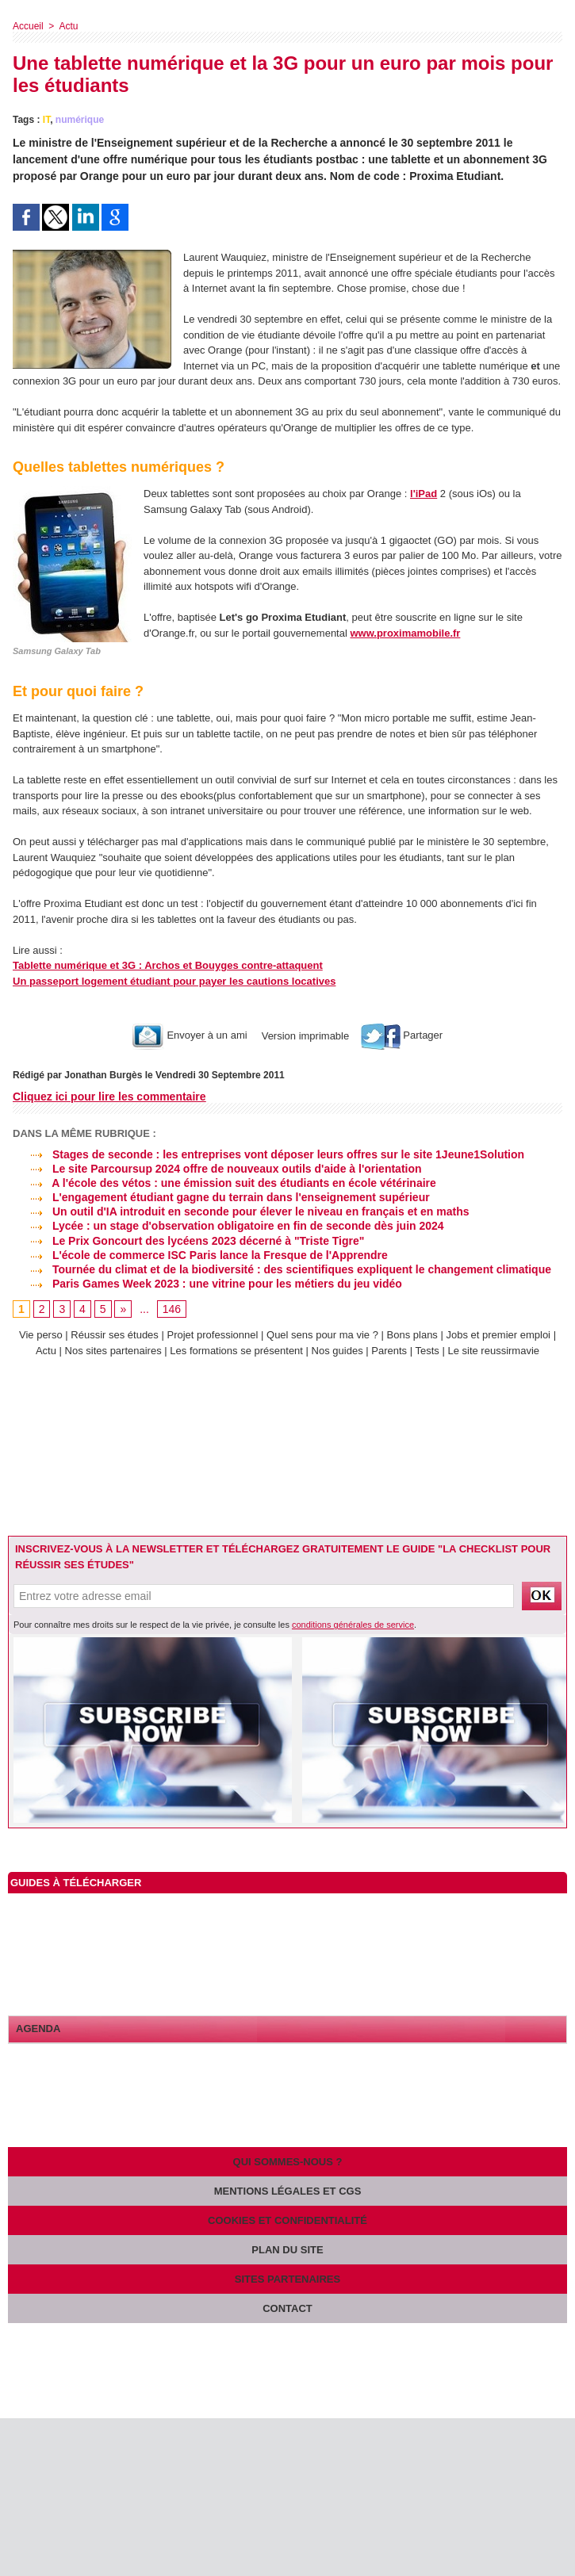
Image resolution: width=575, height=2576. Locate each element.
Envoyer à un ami (189, 1035)
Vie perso (41, 1335)
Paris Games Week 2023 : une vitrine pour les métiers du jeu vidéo (207, 1283)
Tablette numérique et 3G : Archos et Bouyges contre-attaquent (168, 965)
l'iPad (423, 494)
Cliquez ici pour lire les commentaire (109, 1096)
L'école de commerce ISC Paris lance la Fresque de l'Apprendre (200, 1255)
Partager (402, 1035)
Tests (428, 1351)
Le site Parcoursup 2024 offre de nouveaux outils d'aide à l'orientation (217, 1168)
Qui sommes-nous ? (288, 2162)
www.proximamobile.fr (405, 633)
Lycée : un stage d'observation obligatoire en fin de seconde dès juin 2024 (228, 1225)
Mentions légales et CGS (288, 2191)
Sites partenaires (287, 2279)
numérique (80, 119)
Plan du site (287, 2250)
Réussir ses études (115, 1335)
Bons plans (412, 1335)
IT (46, 119)
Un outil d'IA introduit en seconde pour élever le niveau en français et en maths (241, 1211)
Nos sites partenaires (113, 1351)
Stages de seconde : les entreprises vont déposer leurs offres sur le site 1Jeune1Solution (268, 1154)
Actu (68, 26)
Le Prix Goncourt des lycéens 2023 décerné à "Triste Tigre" (188, 1240)
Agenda (38, 2028)
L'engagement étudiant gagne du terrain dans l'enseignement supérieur (221, 1197)
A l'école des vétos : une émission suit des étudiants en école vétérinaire (224, 1183)
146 (172, 1309)
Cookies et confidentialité (287, 2220)
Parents (389, 1351)
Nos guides (337, 1351)
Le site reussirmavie (493, 1351)
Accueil (28, 26)
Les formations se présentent (236, 1351)
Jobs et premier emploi (499, 1335)
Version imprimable (304, 1035)
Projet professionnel (212, 1335)
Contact (287, 2308)
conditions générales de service (353, 1624)
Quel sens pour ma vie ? (322, 1335)
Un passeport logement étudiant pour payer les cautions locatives (174, 981)
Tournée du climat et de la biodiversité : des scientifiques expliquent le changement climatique (282, 1269)
